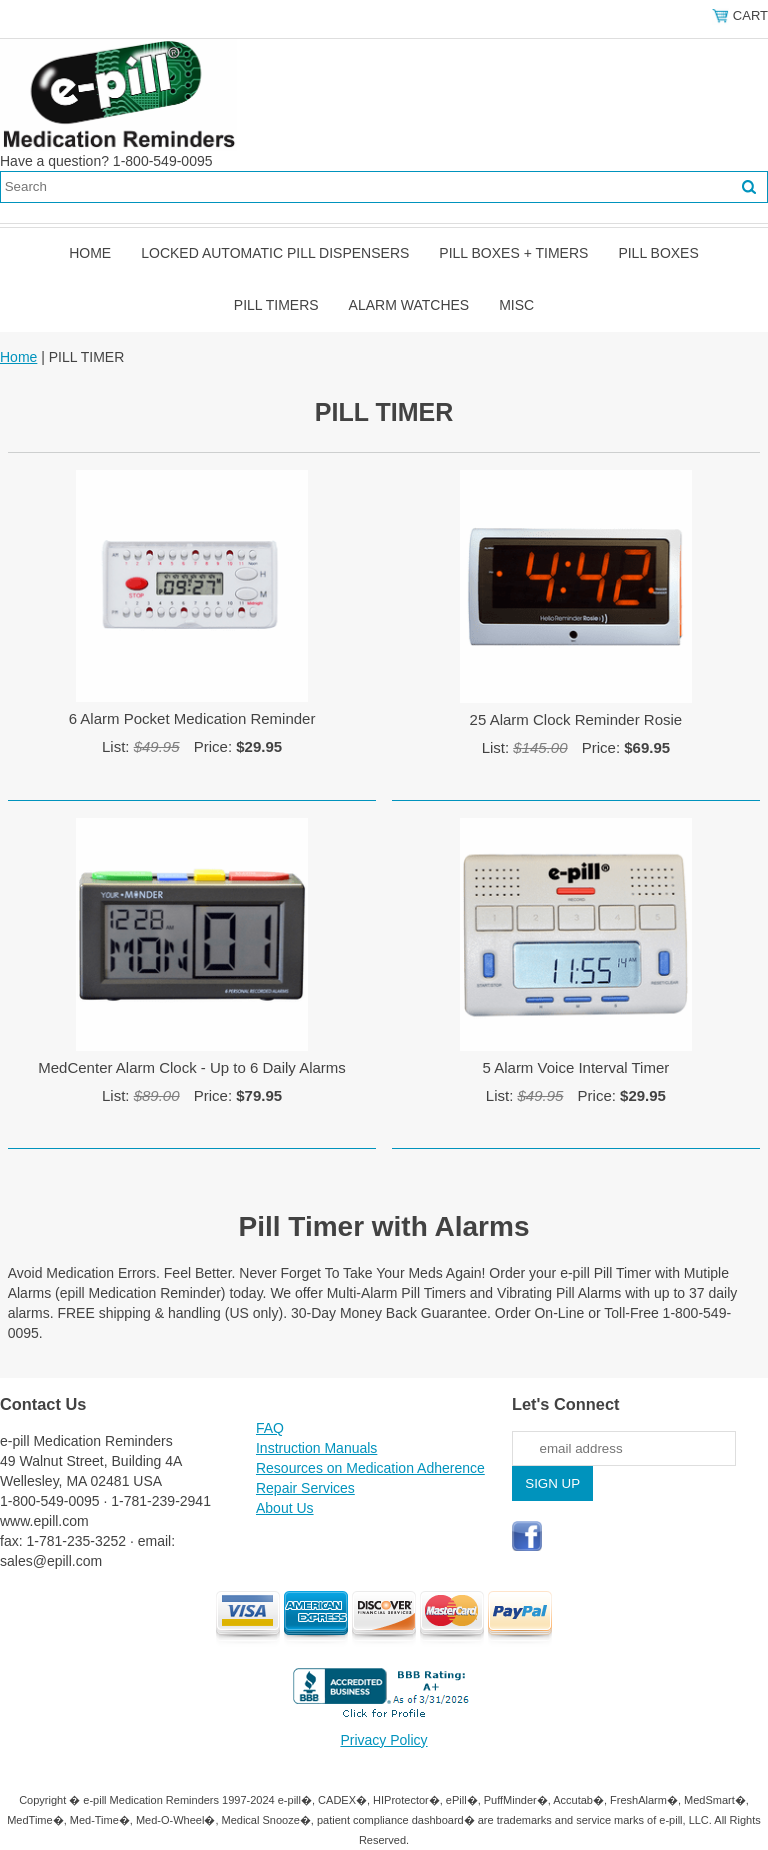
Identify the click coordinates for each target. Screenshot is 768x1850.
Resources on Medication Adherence (370, 1468)
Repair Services (305, 1488)
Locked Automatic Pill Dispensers (275, 253)
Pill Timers (276, 305)
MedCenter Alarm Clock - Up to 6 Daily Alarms (192, 1067)
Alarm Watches (409, 305)
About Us (285, 1508)
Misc (516, 305)
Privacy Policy (383, 1740)
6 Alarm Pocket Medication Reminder (192, 718)
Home (90, 253)
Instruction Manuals (316, 1448)
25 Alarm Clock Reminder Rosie (576, 719)
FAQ (270, 1428)
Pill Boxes (658, 253)
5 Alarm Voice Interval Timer (576, 1067)
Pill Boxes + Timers (513, 253)
